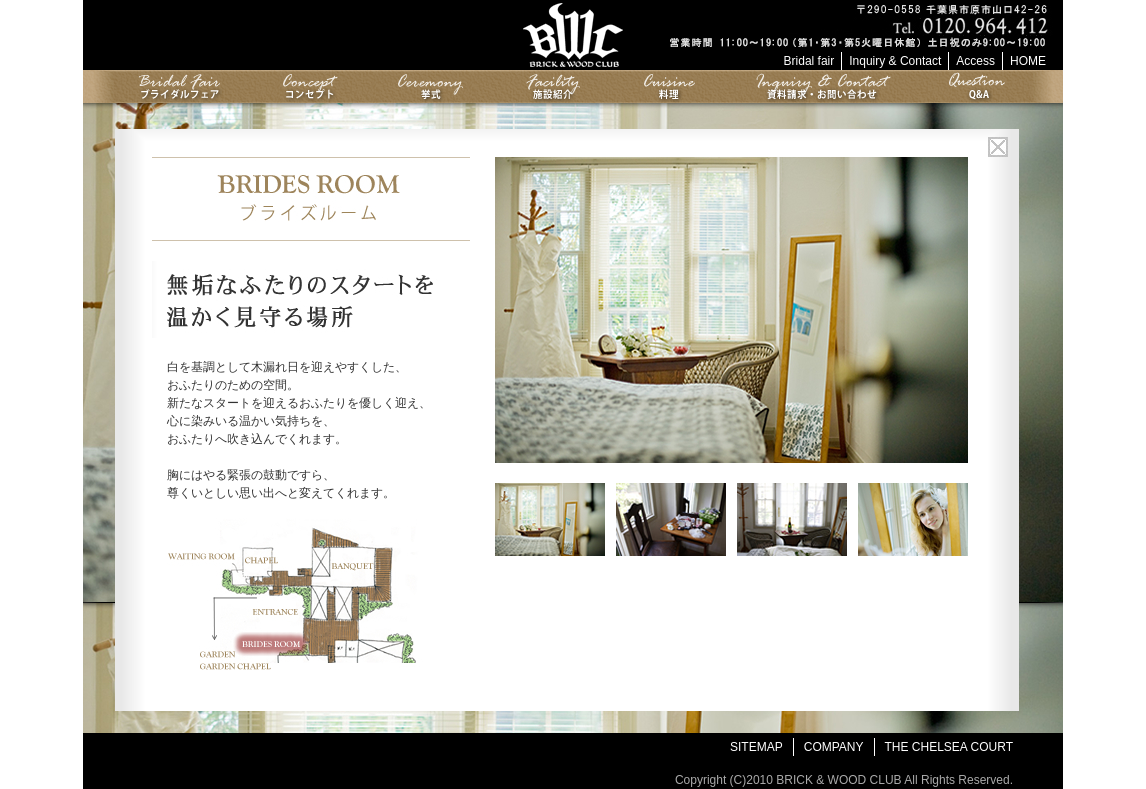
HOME (1028, 61)
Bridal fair (809, 61)
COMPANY (834, 747)
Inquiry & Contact (895, 61)
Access (975, 61)
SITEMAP (756, 747)
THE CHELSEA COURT (949, 747)
